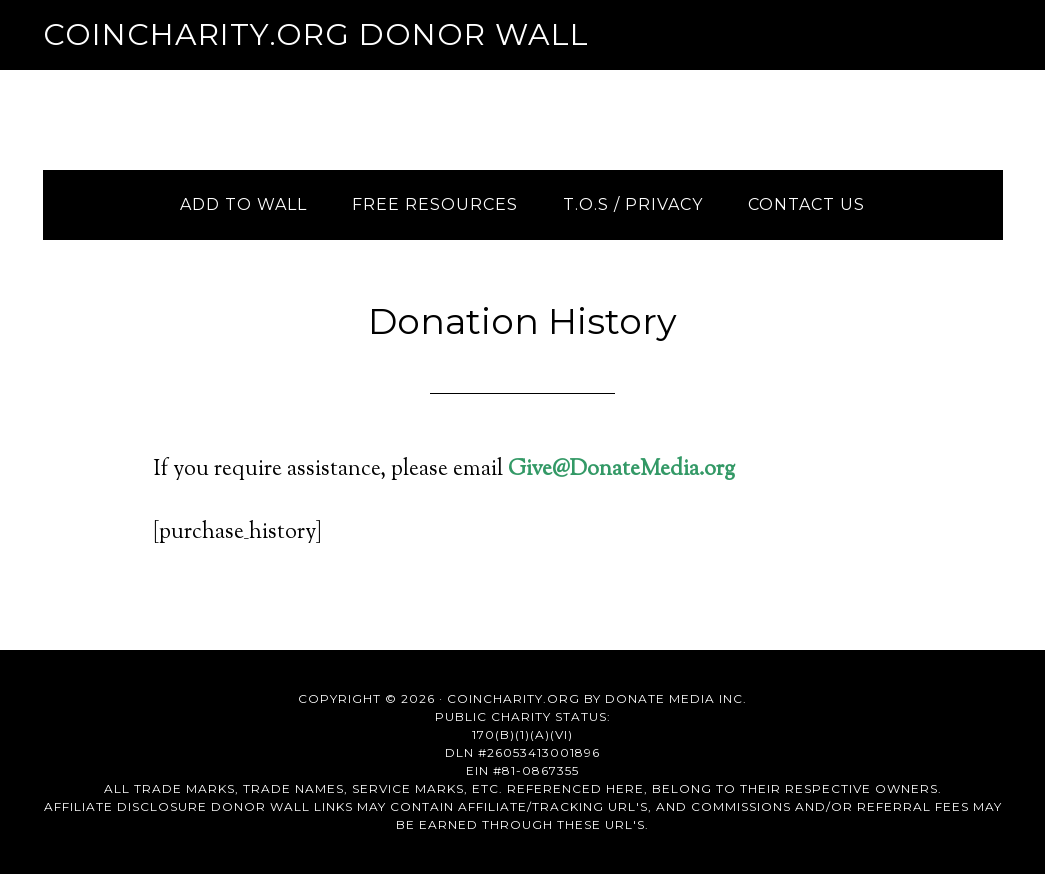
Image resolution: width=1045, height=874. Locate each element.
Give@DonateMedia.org (621, 470)
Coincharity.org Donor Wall (316, 34)
